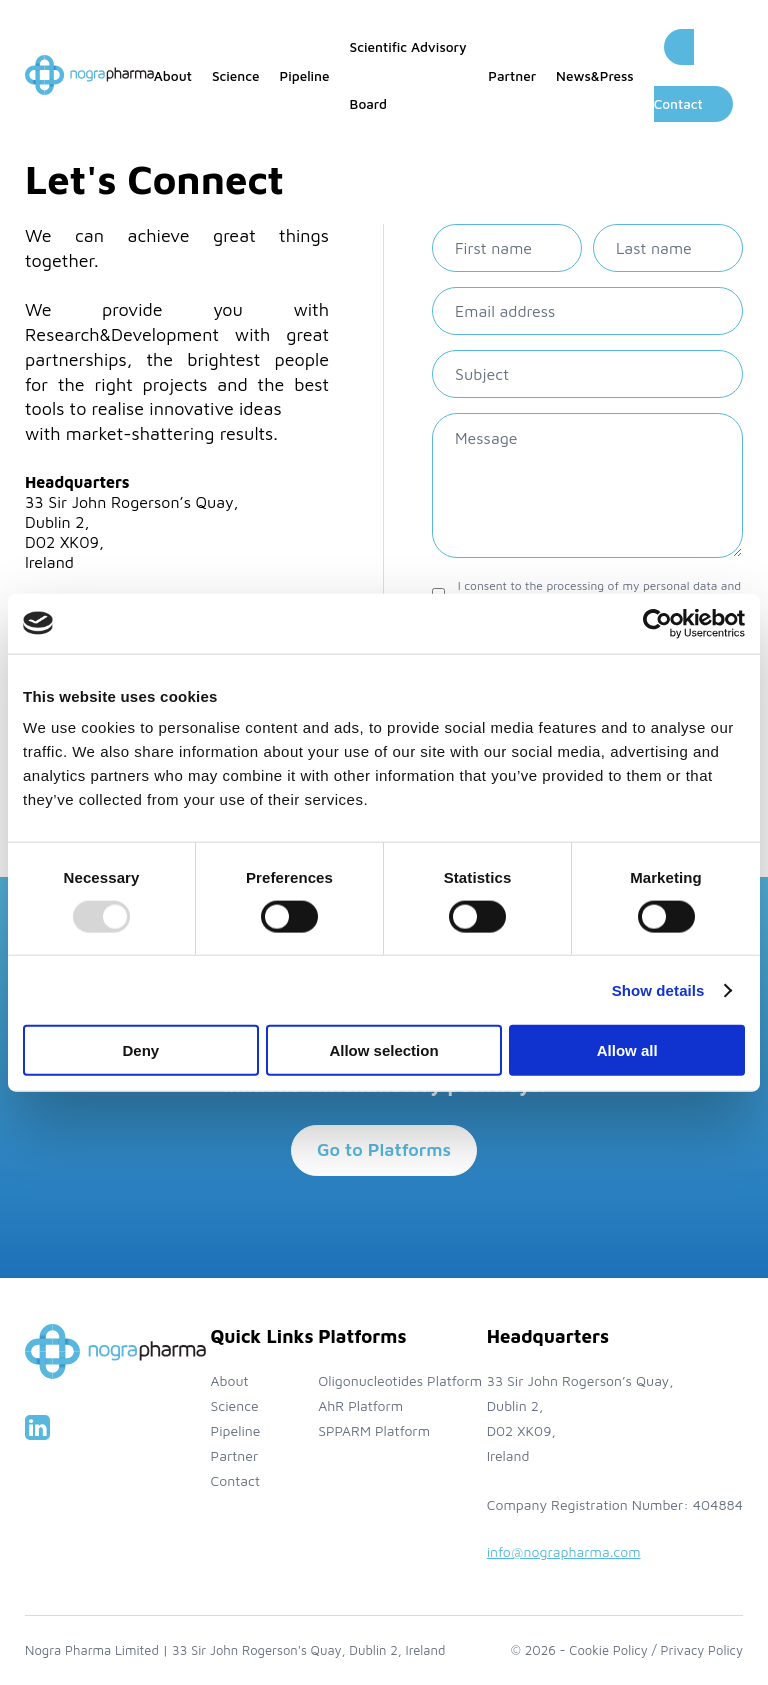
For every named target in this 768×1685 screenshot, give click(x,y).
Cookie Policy (608, 1650)
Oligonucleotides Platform (400, 1380)
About (173, 76)
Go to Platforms (384, 1149)
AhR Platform (360, 1405)
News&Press (595, 76)
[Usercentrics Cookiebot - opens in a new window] (657, 623)
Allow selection (383, 1050)
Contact (235, 1480)
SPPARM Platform (374, 1430)
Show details (658, 989)
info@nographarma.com (564, 1551)
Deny (140, 1050)
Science (236, 76)
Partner (512, 76)
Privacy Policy (702, 1650)
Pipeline (305, 76)
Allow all (627, 1050)
